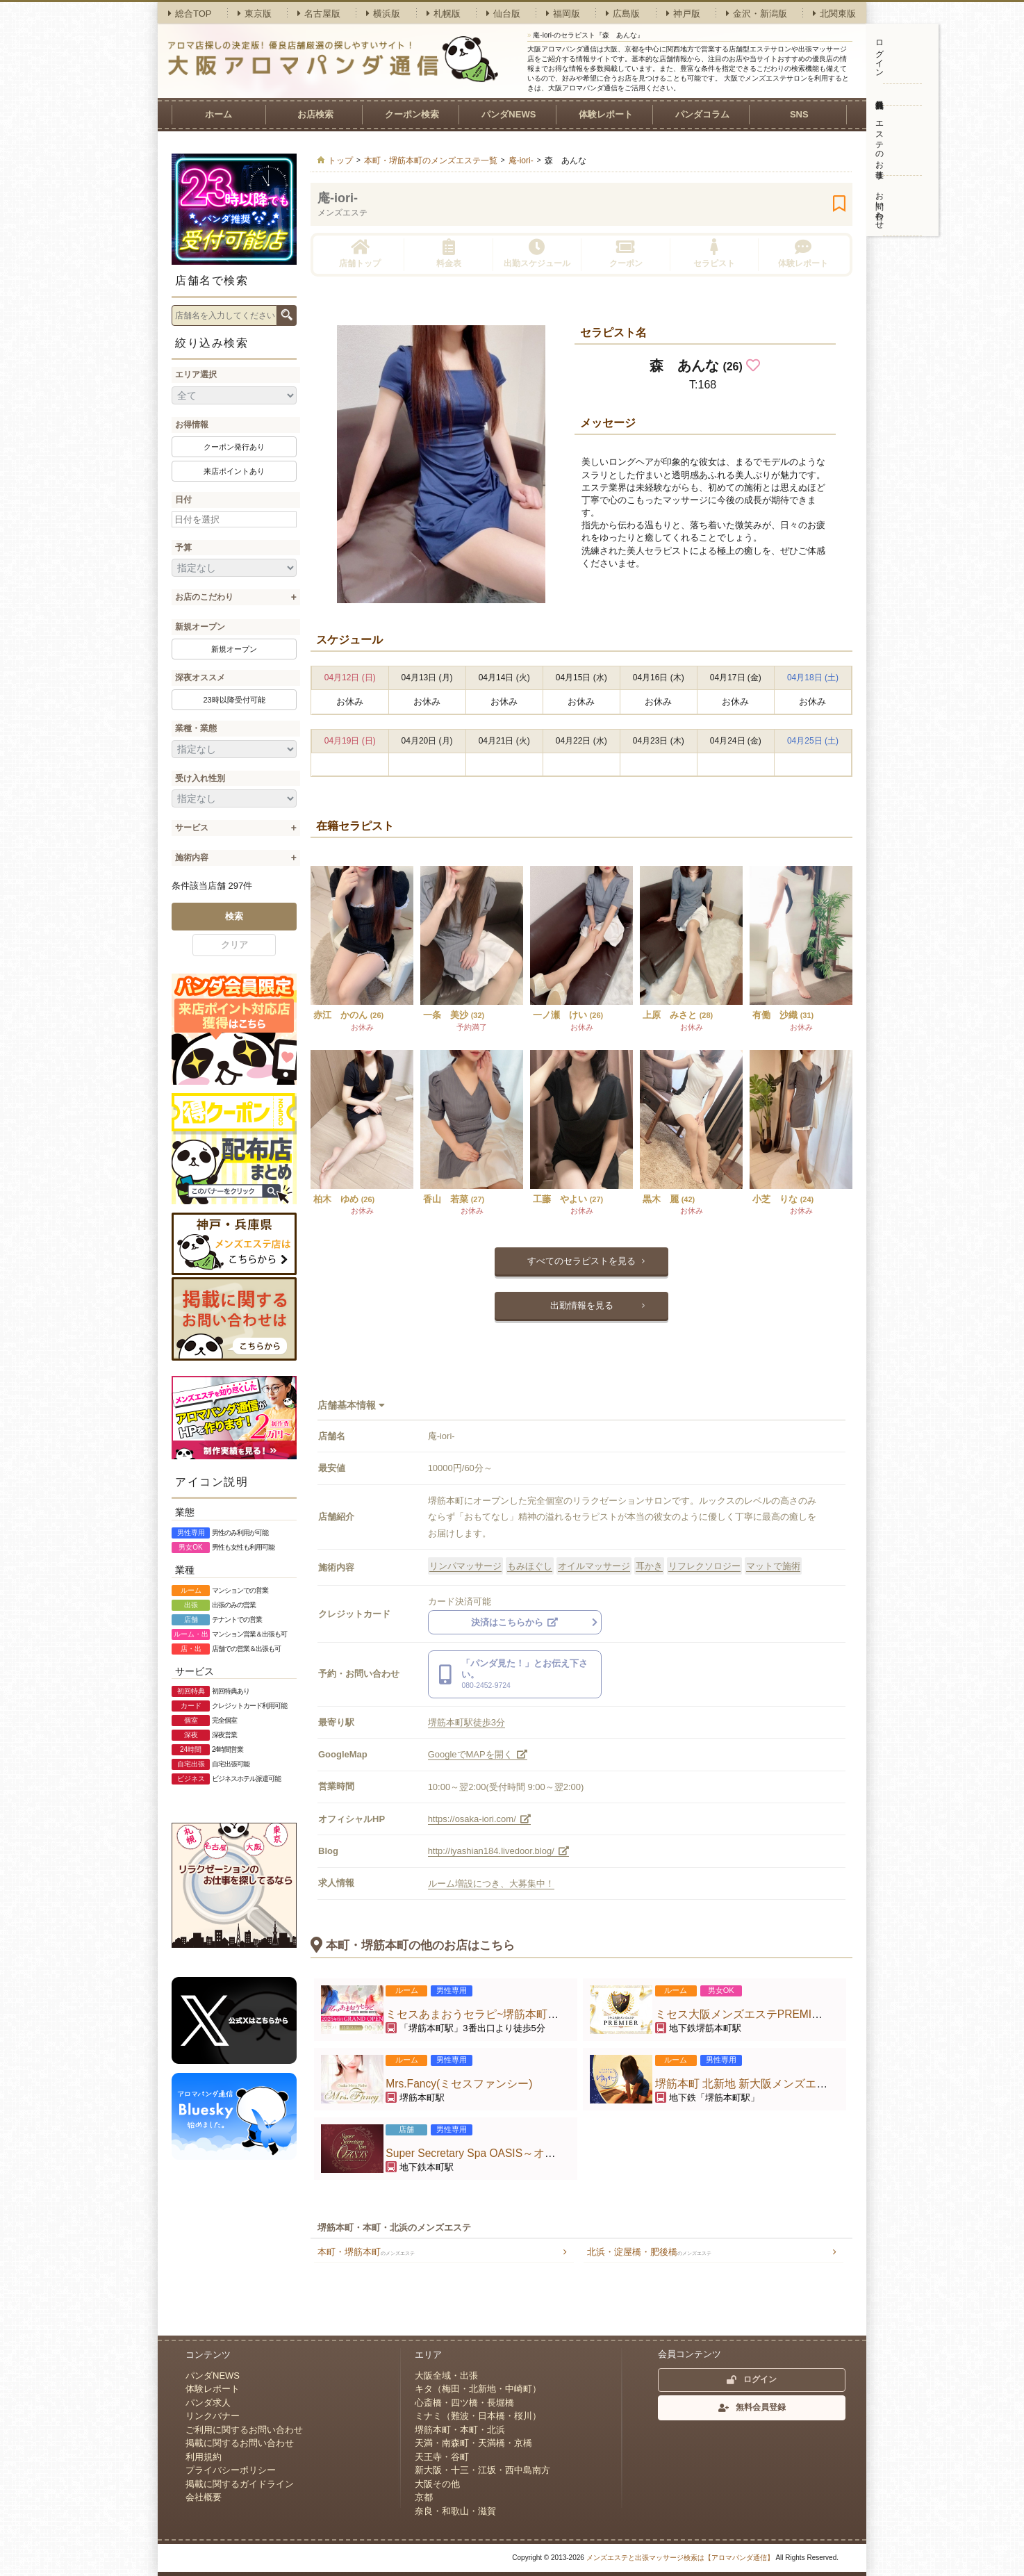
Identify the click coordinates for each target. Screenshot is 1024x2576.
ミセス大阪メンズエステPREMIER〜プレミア (768, 2014)
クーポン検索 (412, 114)
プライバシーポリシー (230, 2470)
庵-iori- (337, 198)
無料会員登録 (879, 94)
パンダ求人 (208, 2402)
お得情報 (191, 424)
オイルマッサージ (594, 1566)
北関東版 (834, 13)
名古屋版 (318, 13)
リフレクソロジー (704, 1566)
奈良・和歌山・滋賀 (455, 2511)
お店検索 (315, 114)
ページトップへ (838, 2308)
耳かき (649, 1566)
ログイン (879, 53)
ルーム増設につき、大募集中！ (491, 1883)
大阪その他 (437, 2484)
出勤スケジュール (537, 253)
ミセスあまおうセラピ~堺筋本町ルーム (483, 2014)
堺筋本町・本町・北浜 (460, 2430)
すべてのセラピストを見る (581, 1261)
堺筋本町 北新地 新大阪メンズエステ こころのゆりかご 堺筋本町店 (822, 2084)
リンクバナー (212, 2416)
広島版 (623, 13)
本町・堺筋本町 (366, 2252)
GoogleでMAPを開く (478, 1754)
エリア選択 (196, 374)
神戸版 (683, 13)
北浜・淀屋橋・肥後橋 (649, 2252)
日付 (183, 499)
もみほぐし (529, 1566)
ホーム (218, 114)
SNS (799, 114)
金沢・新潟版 (756, 13)
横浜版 (383, 13)
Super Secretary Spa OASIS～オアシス (482, 2153)
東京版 (255, 13)
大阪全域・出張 (446, 2375)
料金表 (448, 253)
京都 (424, 2497)
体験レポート (606, 114)
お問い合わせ (879, 205)
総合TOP (190, 13)
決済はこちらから (515, 1622)
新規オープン (200, 627)
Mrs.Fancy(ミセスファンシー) (459, 2084)
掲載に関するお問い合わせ (239, 2443)
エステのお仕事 (879, 140)
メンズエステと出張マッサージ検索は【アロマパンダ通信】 (680, 2557)
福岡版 (563, 13)
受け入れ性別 (200, 778)
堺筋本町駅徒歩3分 (466, 1722)
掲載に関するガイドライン (239, 2484)
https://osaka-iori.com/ (479, 1819)
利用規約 (203, 2457)
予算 (183, 547)
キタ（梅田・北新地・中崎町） (478, 2389)
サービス (191, 827)
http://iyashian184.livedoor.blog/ (499, 1851)
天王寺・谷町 (442, 2457)
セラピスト (714, 253)
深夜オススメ (200, 677)
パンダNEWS (508, 114)
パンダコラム (702, 114)
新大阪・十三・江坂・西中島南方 (482, 2470)
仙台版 (503, 13)
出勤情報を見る (581, 1305)
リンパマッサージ (465, 1566)
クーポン (626, 253)
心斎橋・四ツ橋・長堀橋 (464, 2402)
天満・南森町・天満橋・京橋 (473, 2443)
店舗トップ (360, 253)
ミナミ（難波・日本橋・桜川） (478, 2416)
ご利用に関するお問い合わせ (244, 2430)
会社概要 (203, 2497)
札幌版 (444, 13)
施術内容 (191, 857)
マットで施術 (773, 1566)
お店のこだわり (204, 597)
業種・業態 (196, 728)
